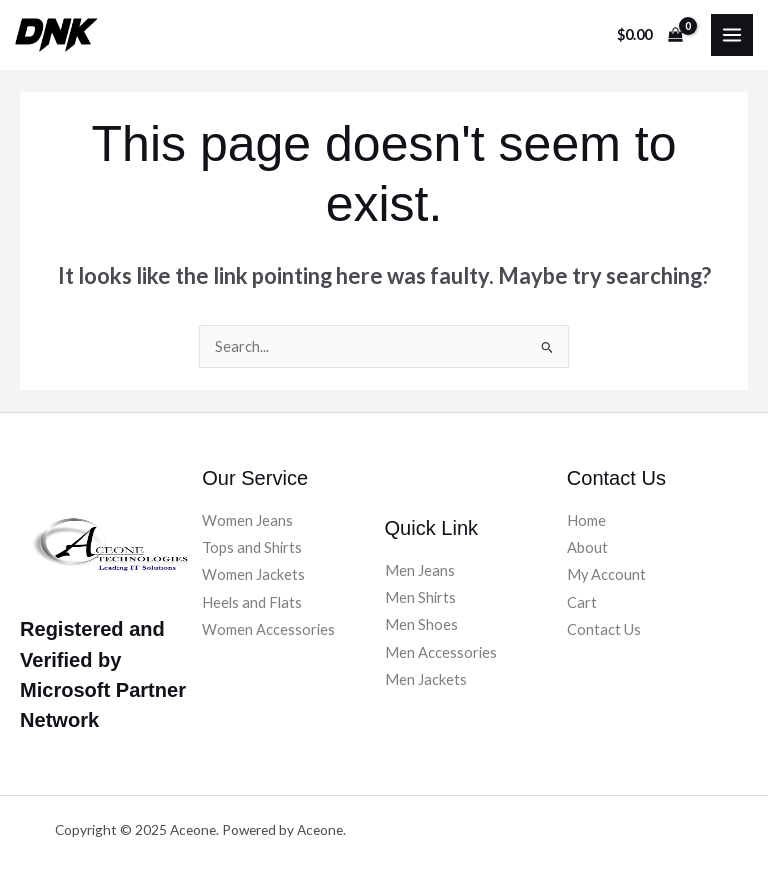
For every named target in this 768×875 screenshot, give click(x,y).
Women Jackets (253, 574)
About (587, 547)
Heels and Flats (252, 602)
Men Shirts (420, 597)
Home (586, 520)
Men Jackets (426, 679)
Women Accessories (268, 629)
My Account (606, 574)
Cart (582, 602)
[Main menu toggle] (732, 35)
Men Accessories (441, 652)
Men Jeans (420, 570)
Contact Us (604, 629)
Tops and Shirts (252, 547)
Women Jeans (247, 520)
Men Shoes (421, 624)
